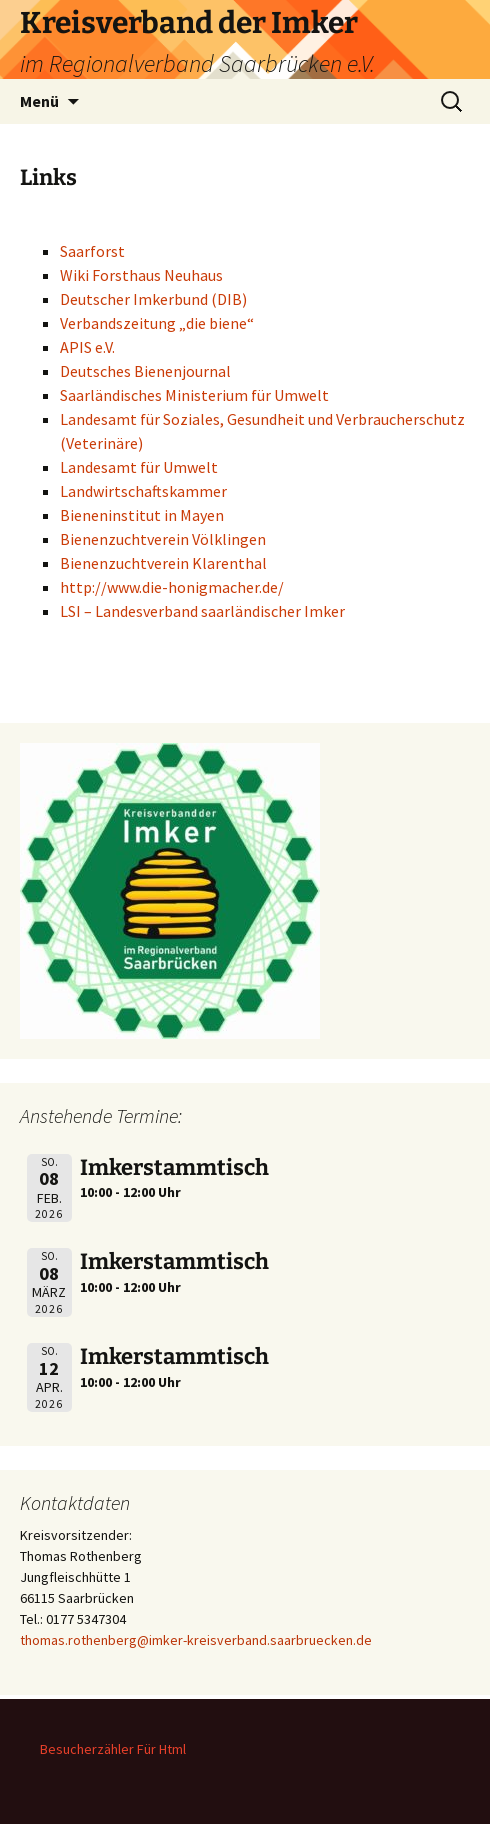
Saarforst (92, 251)
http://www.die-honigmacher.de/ (172, 587)
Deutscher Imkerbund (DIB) (153, 299)
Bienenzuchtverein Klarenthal (163, 563)
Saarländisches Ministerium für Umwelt (194, 395)
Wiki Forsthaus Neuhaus (141, 275)
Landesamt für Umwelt (139, 467)
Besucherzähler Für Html (113, 1749)
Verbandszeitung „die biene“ (157, 323)
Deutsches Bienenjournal (145, 371)
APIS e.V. (87, 347)
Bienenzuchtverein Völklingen (163, 539)
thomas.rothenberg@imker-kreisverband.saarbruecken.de (196, 1640)
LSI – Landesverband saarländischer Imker (202, 611)
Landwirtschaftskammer (143, 491)
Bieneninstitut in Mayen (142, 515)
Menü (39, 101)
